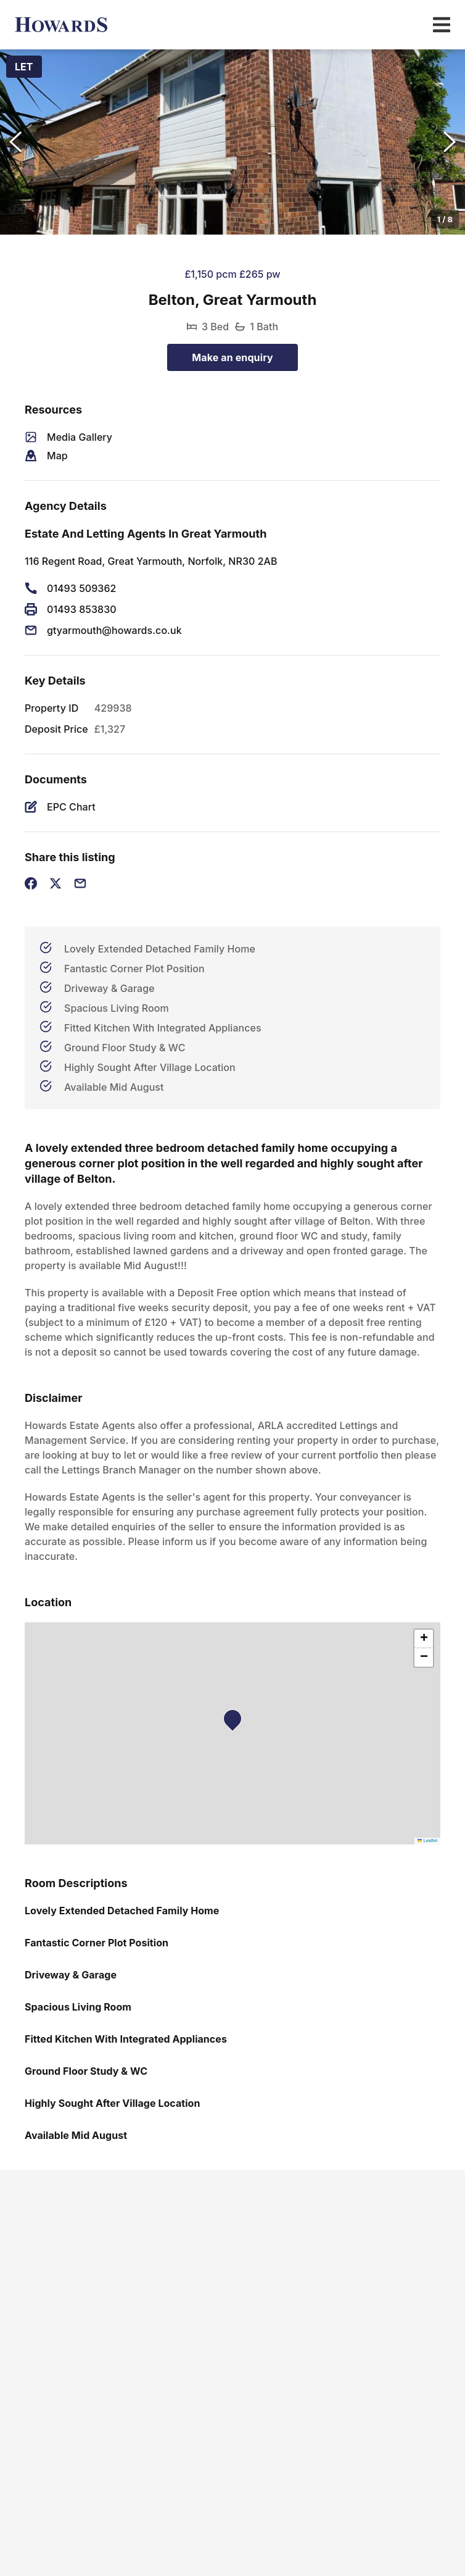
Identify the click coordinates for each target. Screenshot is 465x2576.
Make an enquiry (232, 357)
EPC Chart (71, 807)
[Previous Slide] (15, 142)
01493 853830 (82, 609)
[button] (232, 142)
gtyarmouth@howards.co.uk (114, 630)
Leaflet (427, 1840)
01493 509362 (81, 588)
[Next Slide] (449, 142)
